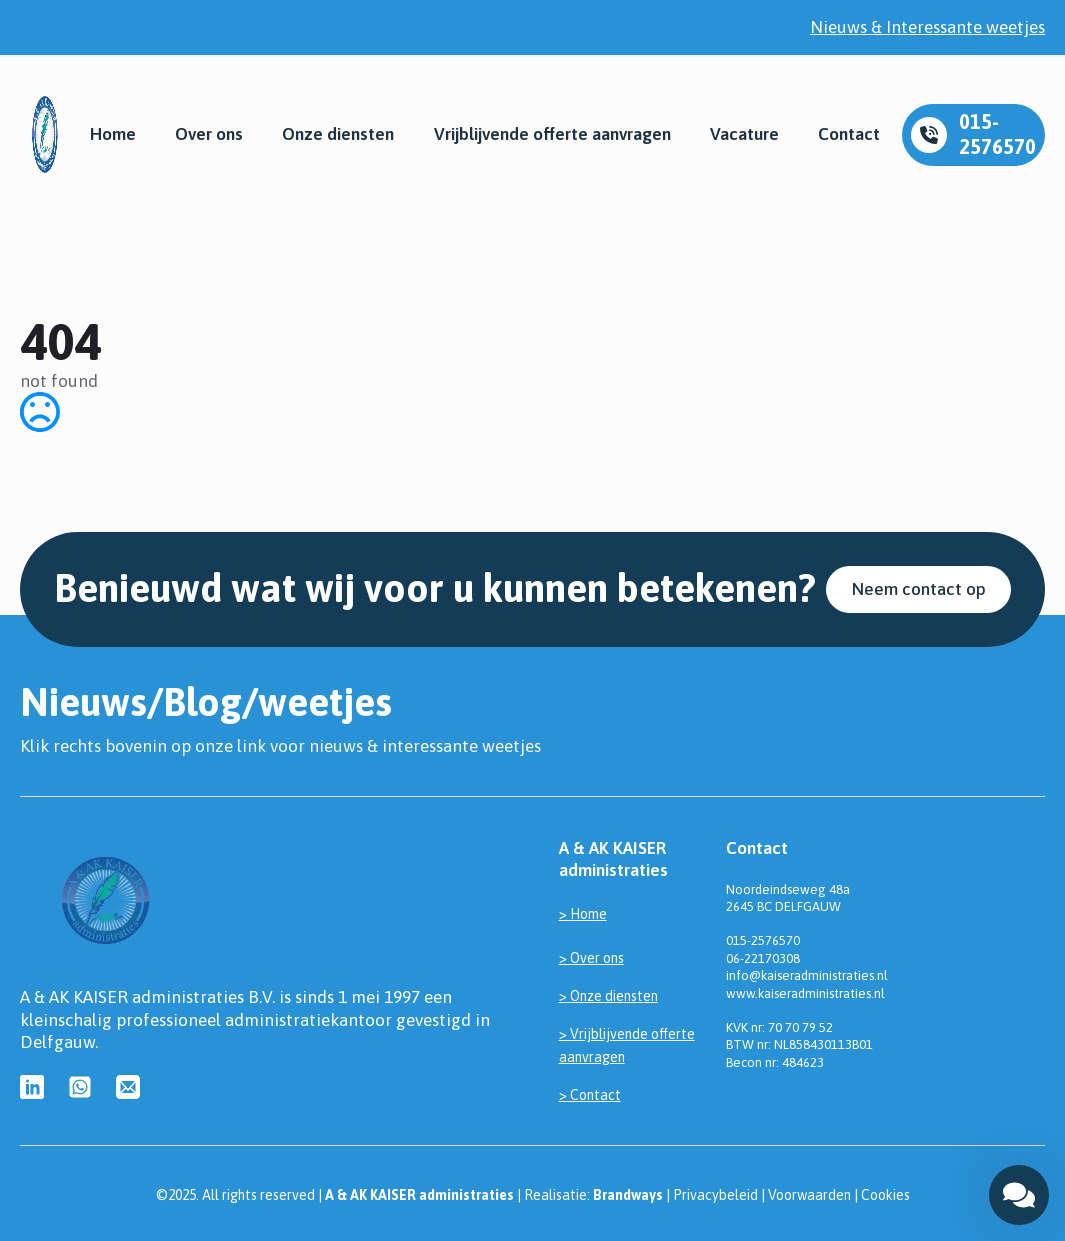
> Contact (590, 1095)
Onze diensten (338, 134)
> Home (583, 914)
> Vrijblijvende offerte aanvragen (627, 1045)
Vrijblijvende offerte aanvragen (552, 134)
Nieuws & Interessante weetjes (927, 27)
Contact (849, 134)
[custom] (32, 1087)
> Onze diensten (608, 996)
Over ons (209, 134)
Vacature (744, 134)
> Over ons (591, 958)
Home (113, 134)
